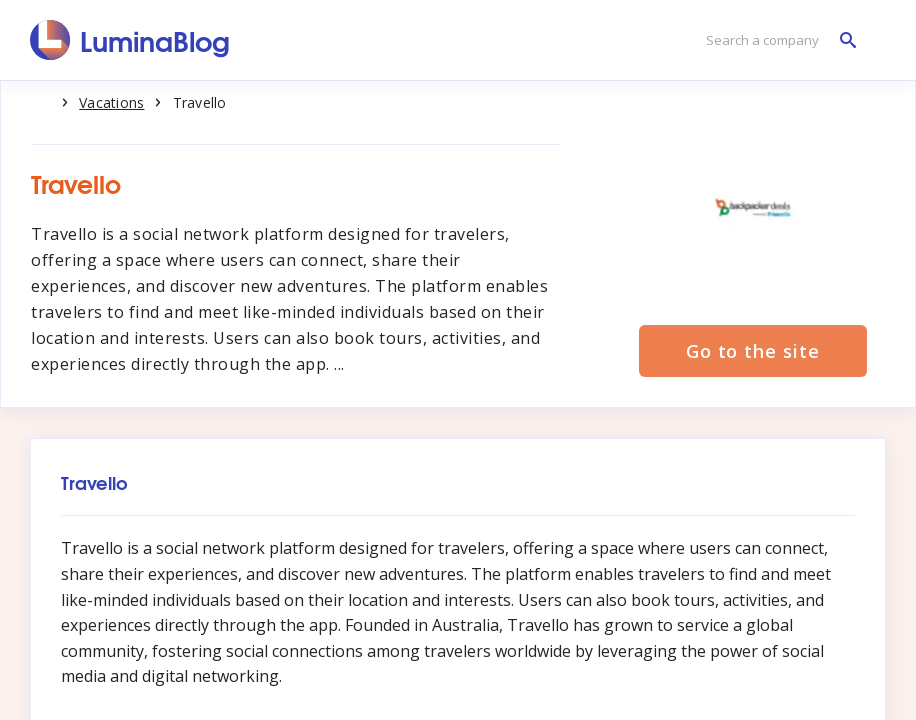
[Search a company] (776, 40)
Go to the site (753, 351)
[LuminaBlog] (130, 40)
